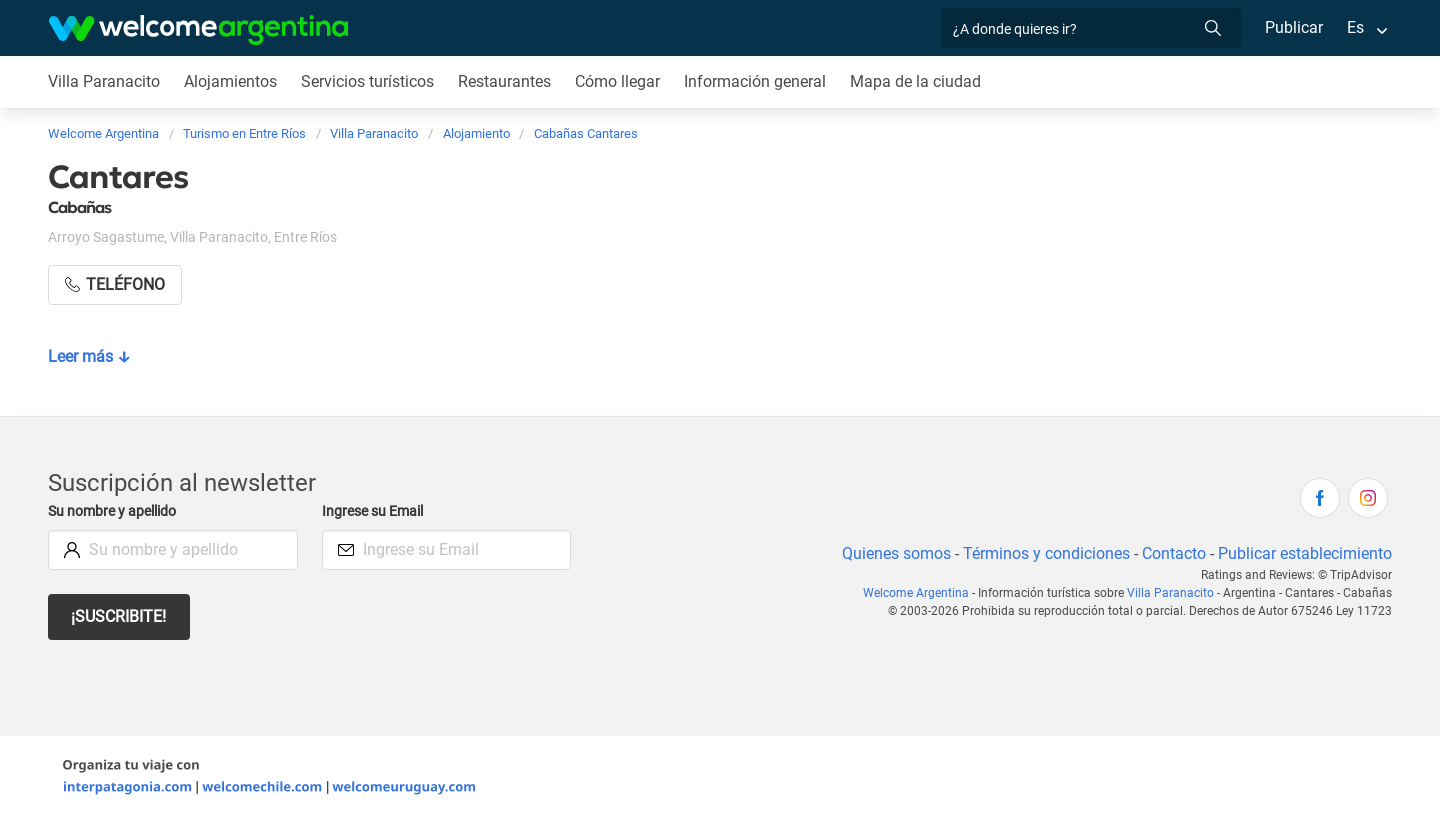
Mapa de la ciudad (920, 81)
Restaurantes (507, 81)
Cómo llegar (621, 81)
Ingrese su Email (375, 511)
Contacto (1171, 553)
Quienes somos (890, 553)
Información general (759, 81)
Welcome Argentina (926, 593)
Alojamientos (230, 81)
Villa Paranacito (103, 81)
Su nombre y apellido (116, 511)
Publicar (1293, 27)
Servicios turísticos (368, 81)
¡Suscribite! (119, 616)
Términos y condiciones (1042, 553)
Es (1355, 27)
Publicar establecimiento (1304, 553)
